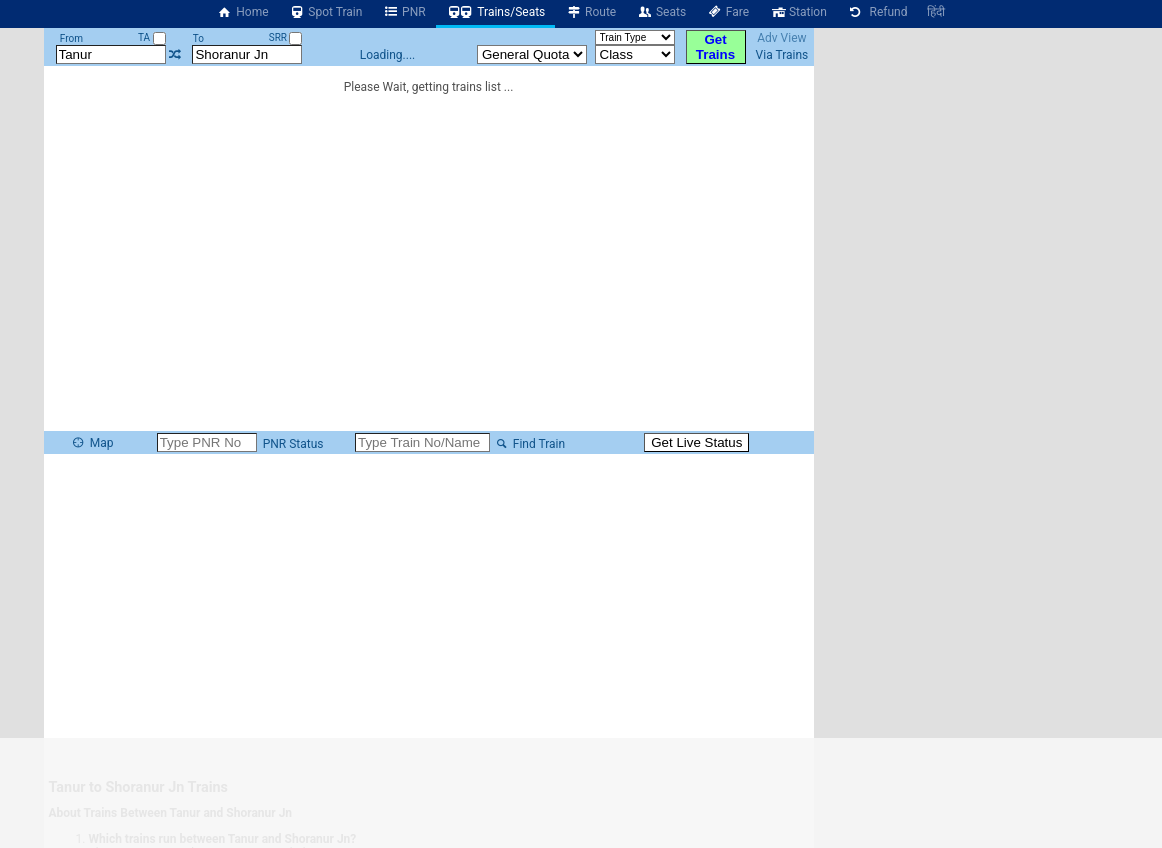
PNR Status (292, 444)
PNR (403, 12)
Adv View (781, 38)
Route (590, 12)
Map (92, 443)
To (198, 38)
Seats (661, 12)
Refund (877, 12)
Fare (727, 12)
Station (798, 12)
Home (243, 12)
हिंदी (936, 12)
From (71, 38)
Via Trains (782, 55)
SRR (286, 37)
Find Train (529, 444)
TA (152, 37)
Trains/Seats (496, 12)
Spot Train (326, 12)
